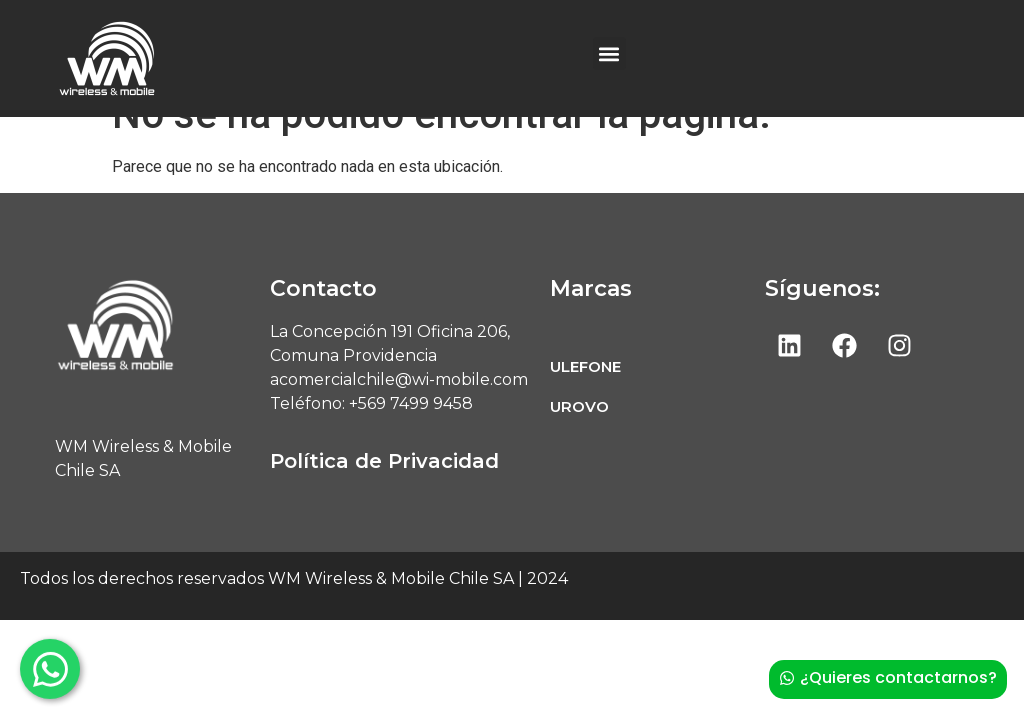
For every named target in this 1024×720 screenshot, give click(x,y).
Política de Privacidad (384, 495)
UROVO (579, 440)
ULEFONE (585, 400)
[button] (609, 53)
